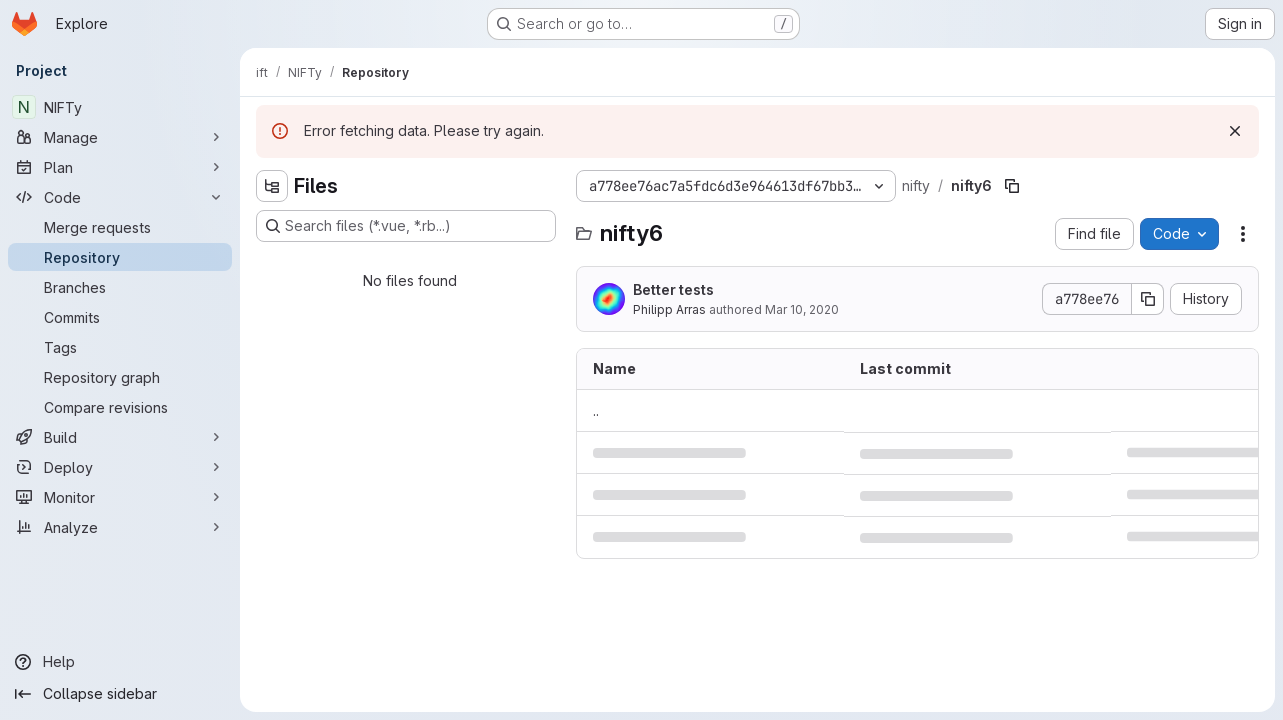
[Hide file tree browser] (272, 186)
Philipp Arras (669, 309)
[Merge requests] (120, 227)
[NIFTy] (120, 107)
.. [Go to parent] (596, 410)
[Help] (120, 662)
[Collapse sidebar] (120, 694)
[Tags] (120, 347)
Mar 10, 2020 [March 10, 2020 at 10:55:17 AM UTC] (802, 309)
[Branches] (120, 287)
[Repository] (120, 257)
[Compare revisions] (120, 407)
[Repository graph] (120, 377)
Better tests (673, 289)
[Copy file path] (1012, 186)
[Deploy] (120, 467)
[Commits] (120, 317)
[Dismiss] (1235, 131)
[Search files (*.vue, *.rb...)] (406, 226)
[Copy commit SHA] (1148, 299)
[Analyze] (120, 527)
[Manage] (120, 137)
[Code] (120, 197)
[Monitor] (120, 497)
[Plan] (120, 167)
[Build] (120, 437)
